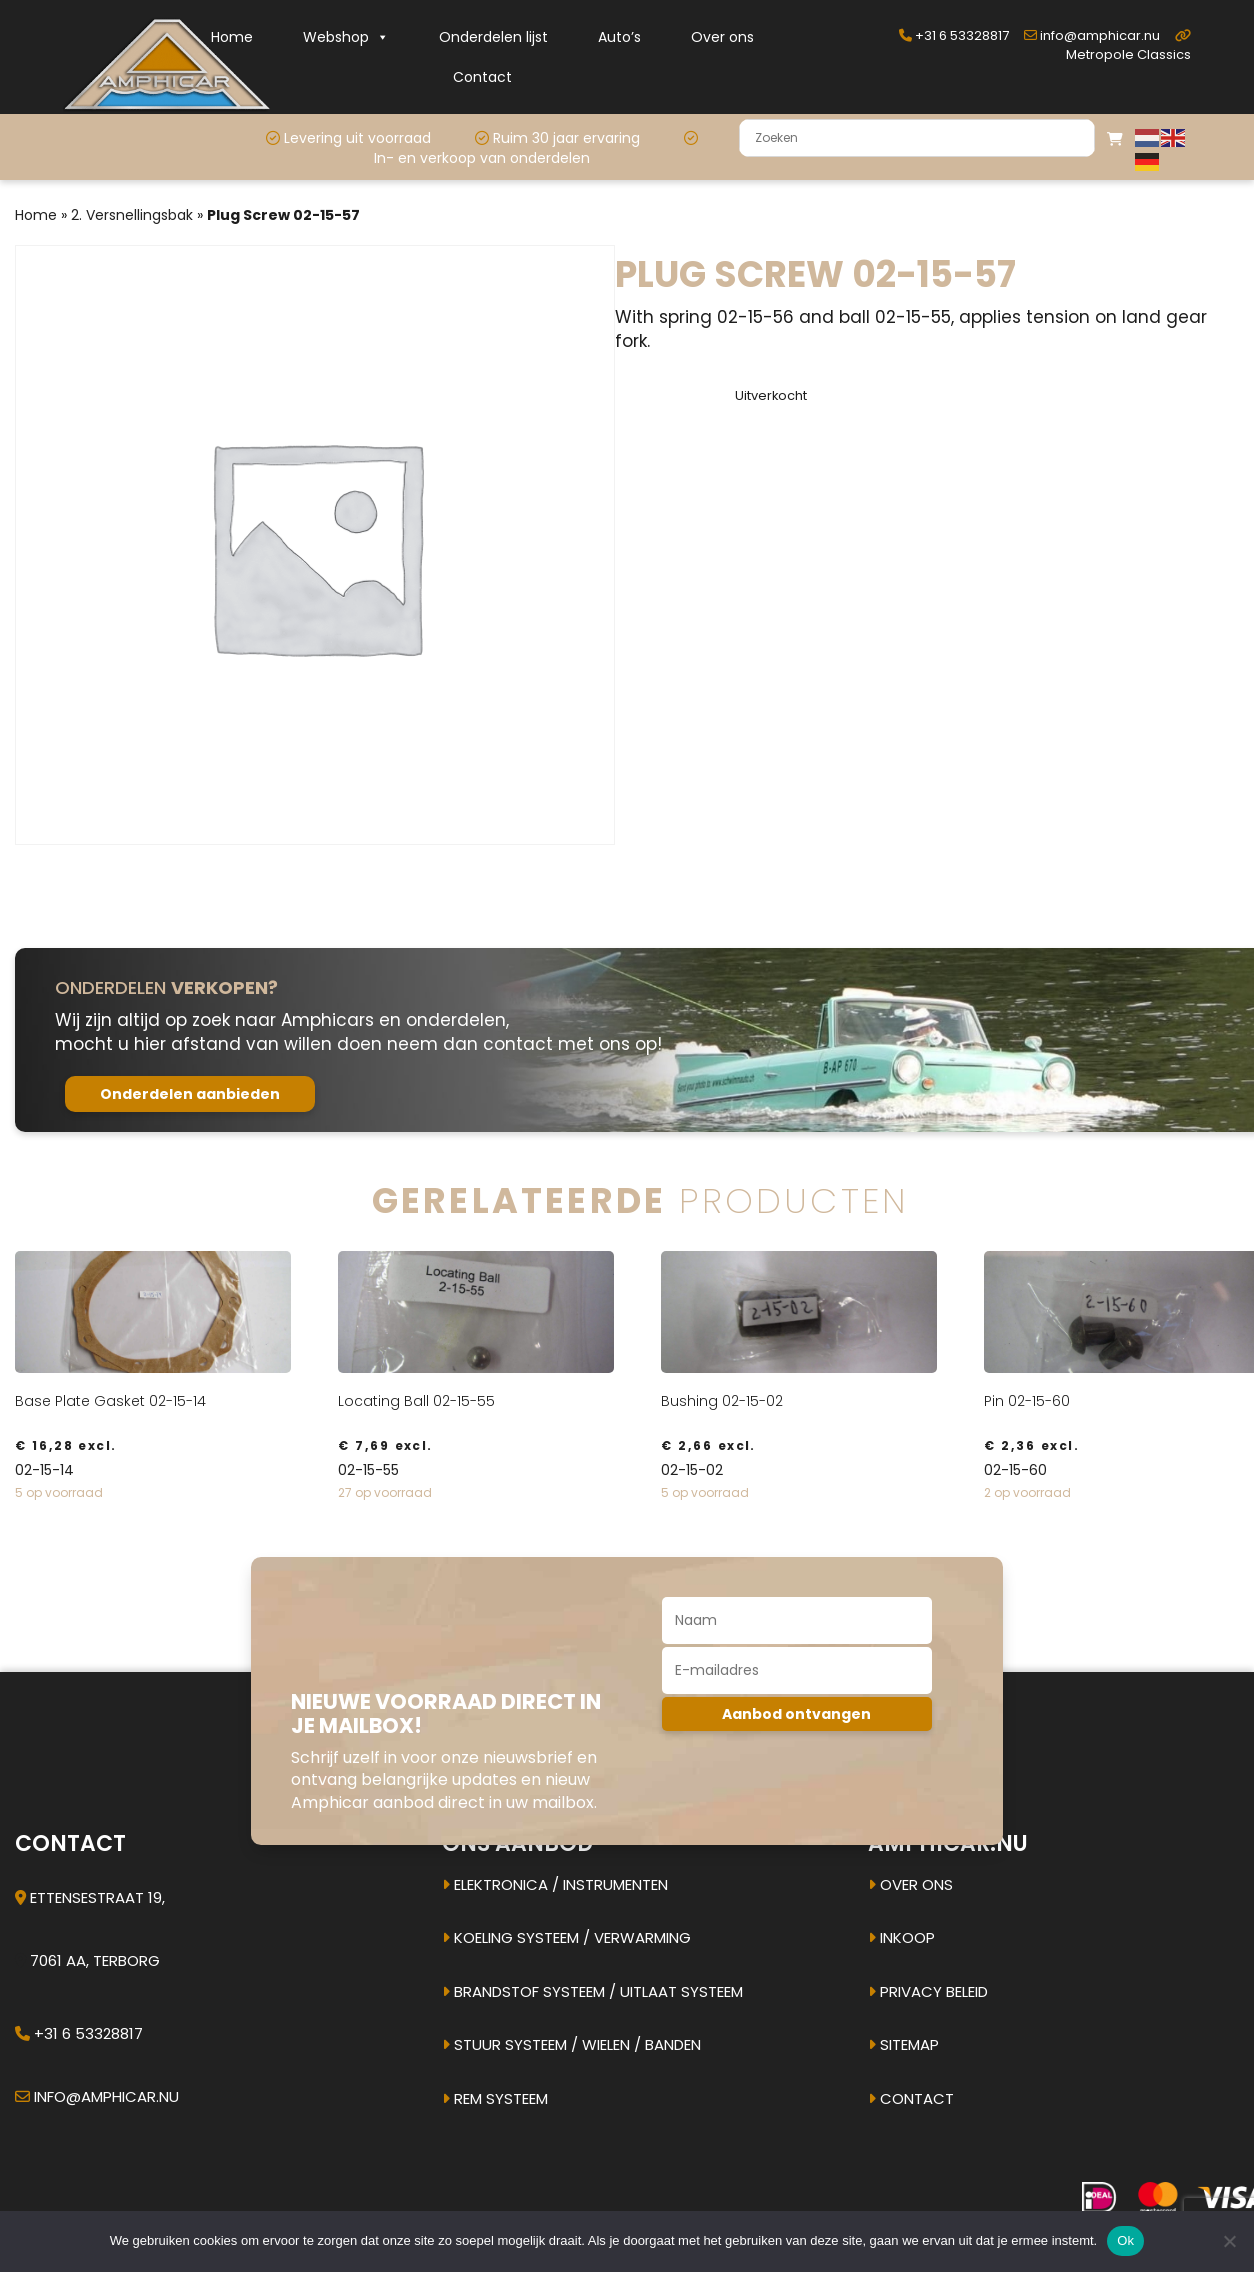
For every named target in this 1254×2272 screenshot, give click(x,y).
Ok (1125, 2240)
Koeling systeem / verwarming (566, 1937)
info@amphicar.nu (1092, 35)
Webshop (346, 37)
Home (232, 37)
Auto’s (619, 37)
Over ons (722, 37)
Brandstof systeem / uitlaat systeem (592, 1991)
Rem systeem (495, 2098)
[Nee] (1229, 2241)
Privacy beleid (928, 1991)
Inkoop (901, 1937)
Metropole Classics (1128, 46)
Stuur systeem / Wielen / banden (571, 2044)
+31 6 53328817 (954, 35)
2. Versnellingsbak (132, 215)
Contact (482, 77)
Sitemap (903, 2044)
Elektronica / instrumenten (555, 1884)
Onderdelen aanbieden (190, 1094)
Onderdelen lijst (493, 37)
